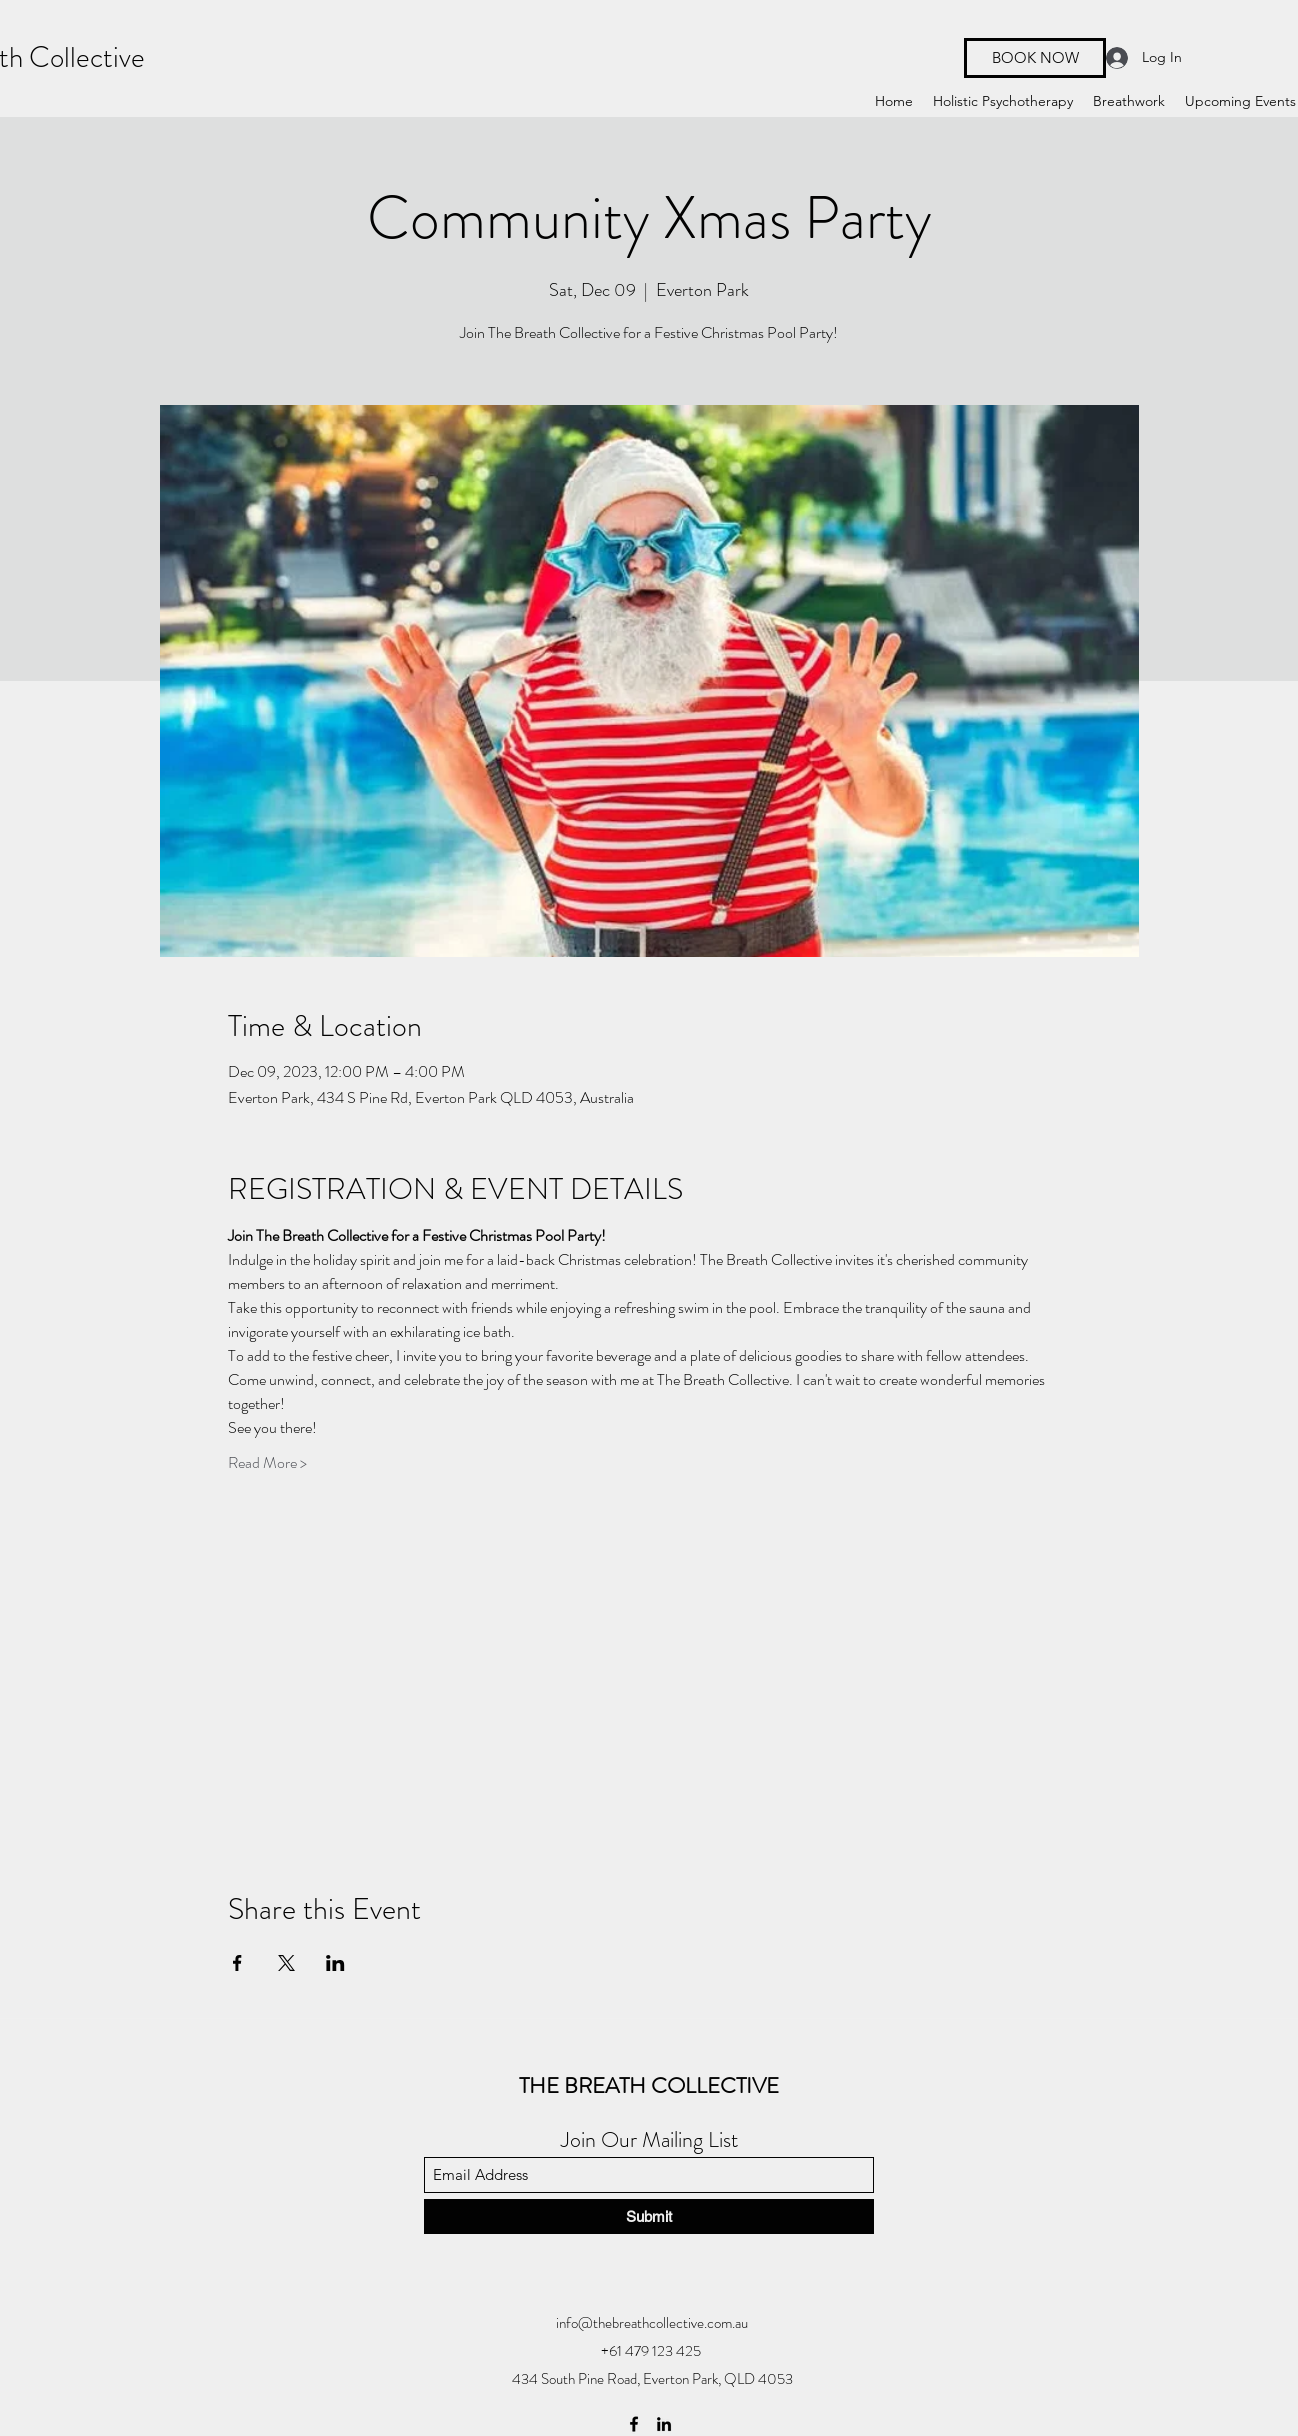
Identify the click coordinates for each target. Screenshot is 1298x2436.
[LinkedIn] (664, 2424)
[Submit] (649, 2216)
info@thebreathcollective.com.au (652, 2323)
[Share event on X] (286, 1963)
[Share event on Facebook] (237, 1963)
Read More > (267, 1463)
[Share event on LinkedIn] (335, 1963)
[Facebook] (634, 2424)
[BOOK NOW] (1035, 58)
